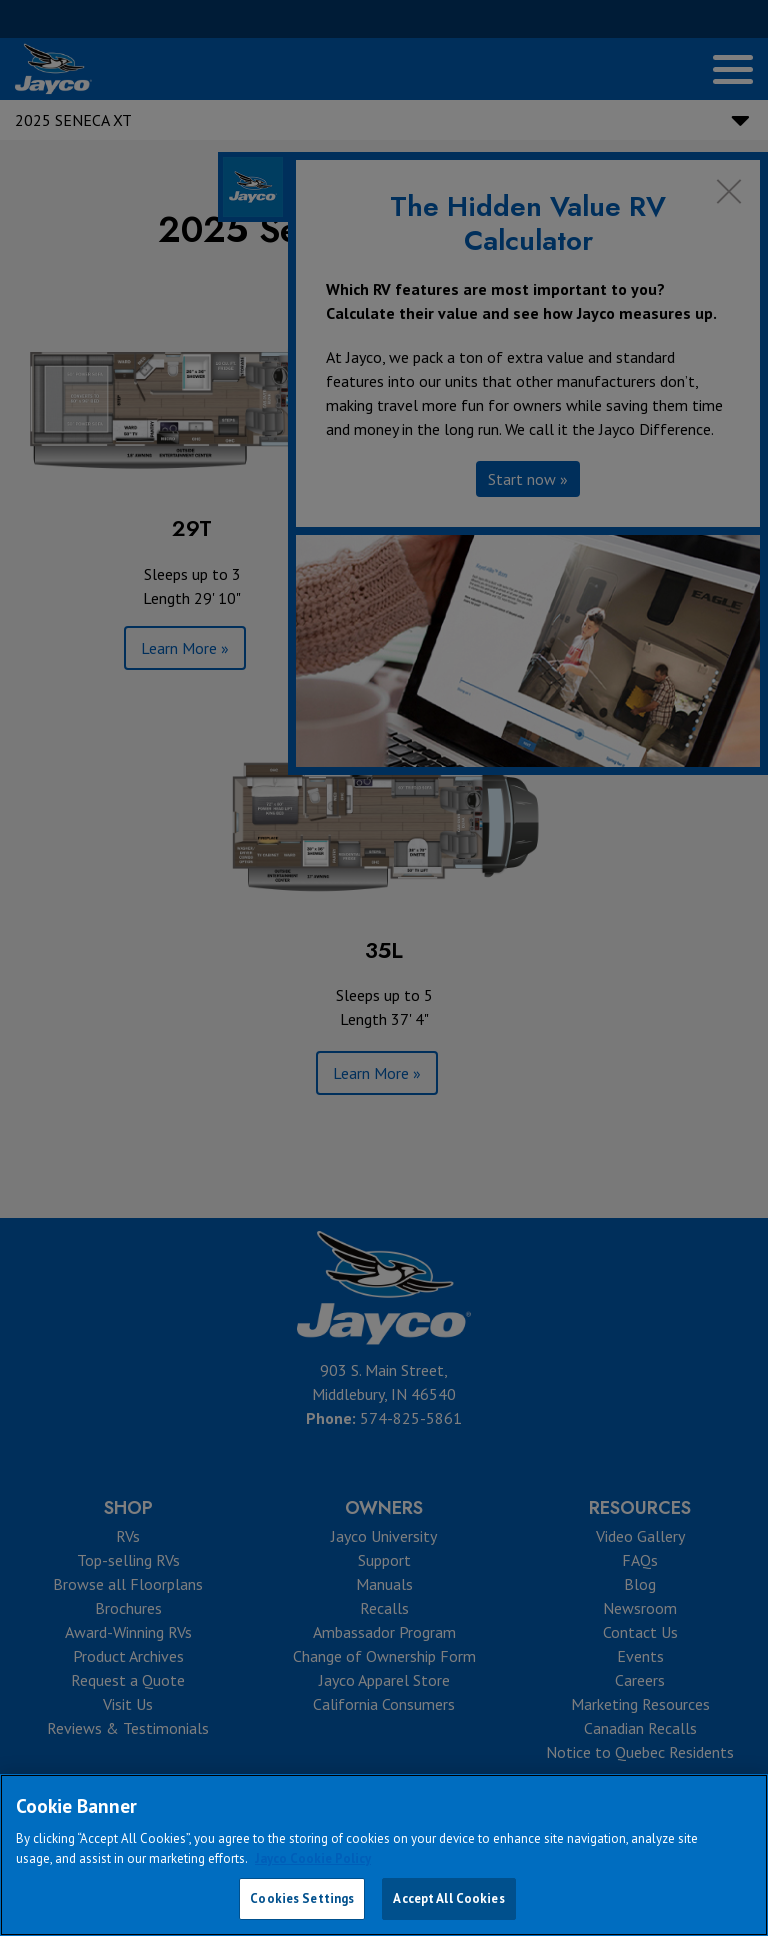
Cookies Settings (302, 1898)
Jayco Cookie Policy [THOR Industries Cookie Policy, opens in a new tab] (313, 1858)
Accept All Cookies (448, 1898)
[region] (384, 1855)
